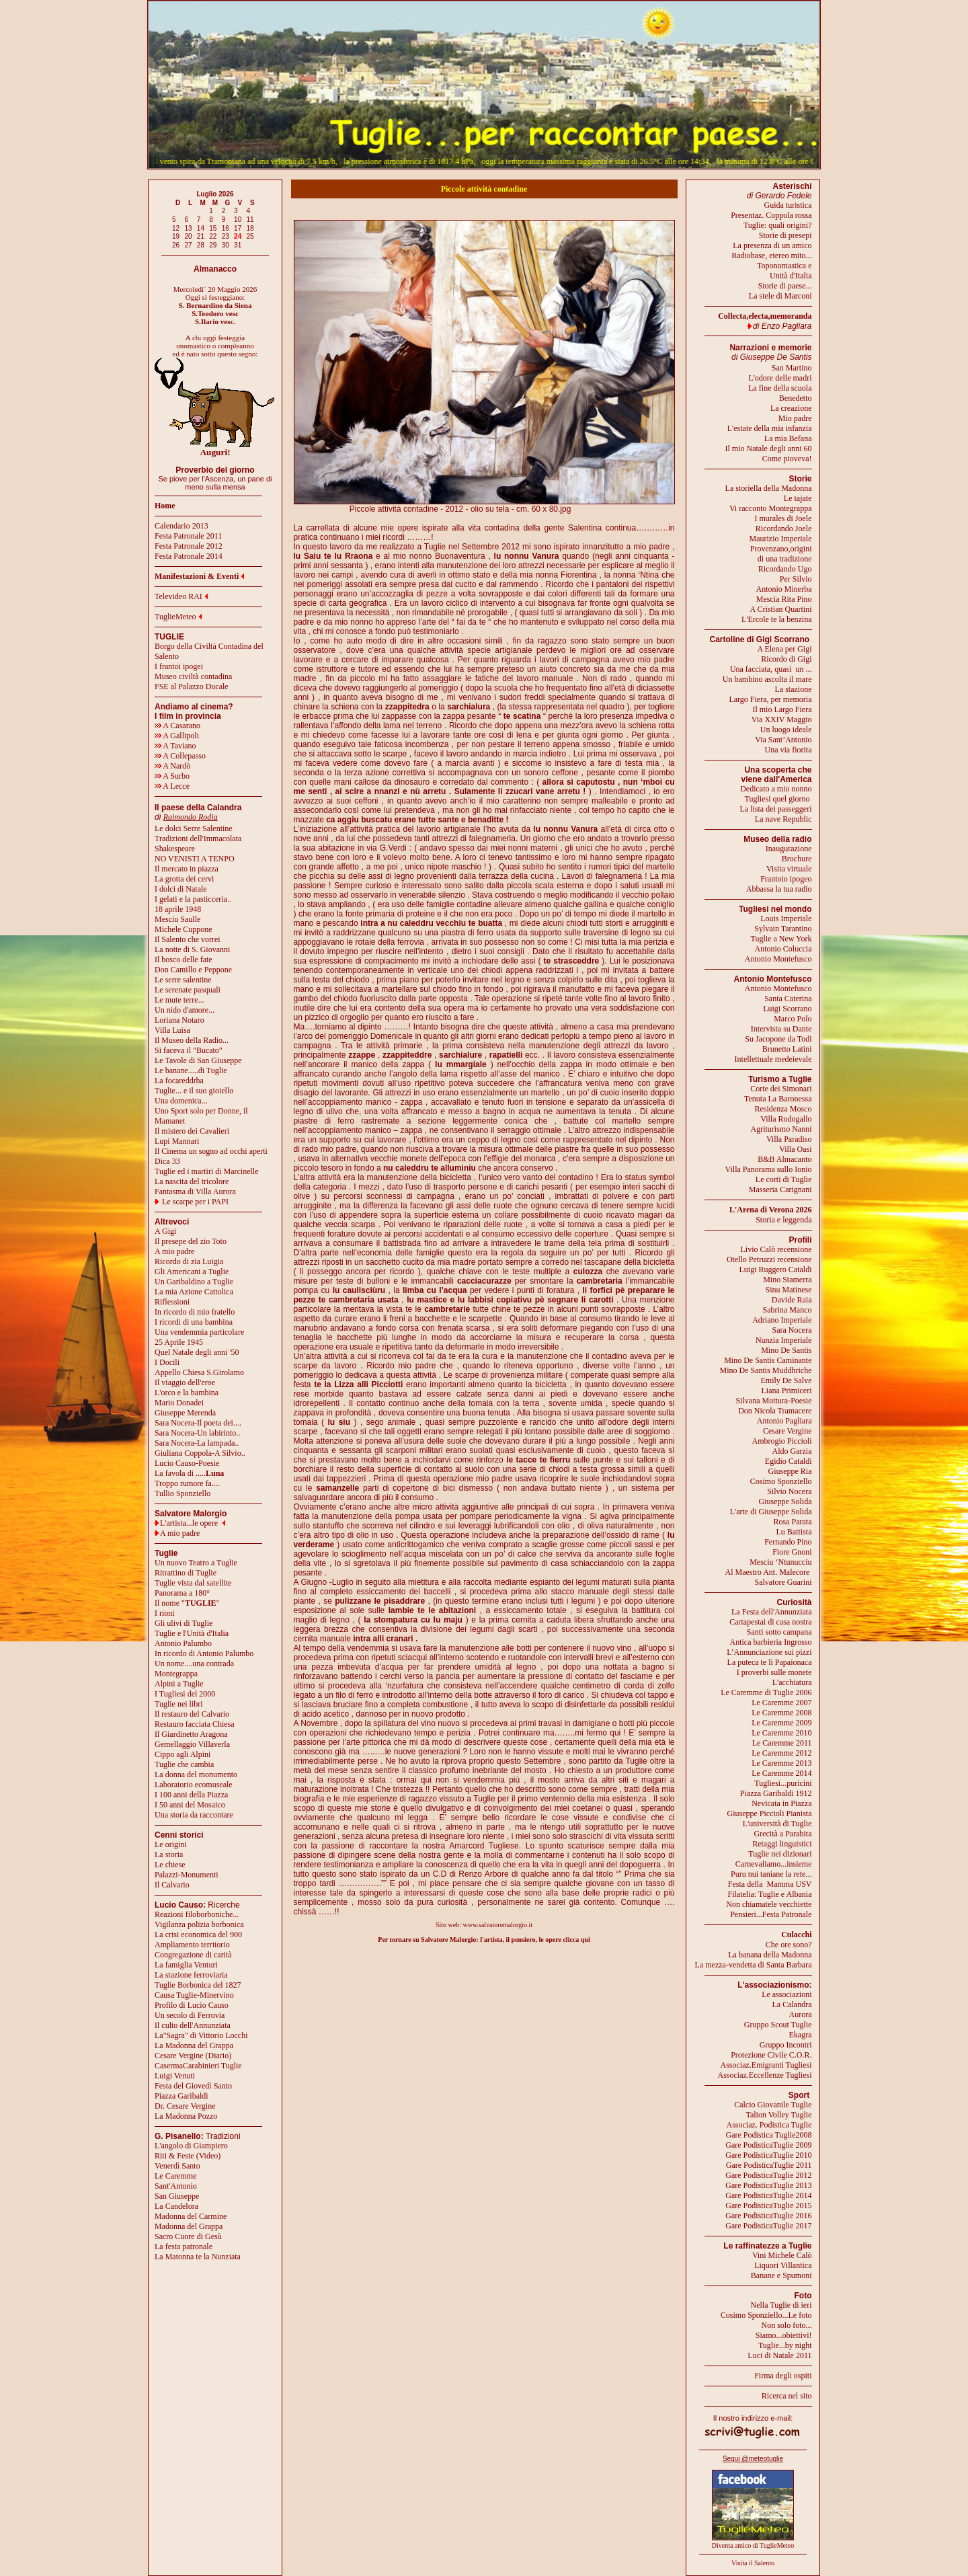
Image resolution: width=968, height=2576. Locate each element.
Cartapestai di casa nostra (770, 1622)
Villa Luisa (172, 1030)
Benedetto (795, 398)
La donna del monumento (196, 1774)
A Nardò (172, 766)
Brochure (797, 858)
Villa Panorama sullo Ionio (768, 1169)
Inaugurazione (789, 848)
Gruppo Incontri (786, 2045)
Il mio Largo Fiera (781, 709)
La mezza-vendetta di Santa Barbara (753, 1964)
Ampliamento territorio (192, 1944)
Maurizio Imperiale (781, 538)
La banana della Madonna (769, 1954)
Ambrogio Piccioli (782, 1441)
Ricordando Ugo (785, 569)
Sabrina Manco (787, 1310)
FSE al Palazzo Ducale (192, 686)
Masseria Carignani (780, 1189)
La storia (169, 1854)
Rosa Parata (793, 1521)
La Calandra (792, 2004)
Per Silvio (796, 579)
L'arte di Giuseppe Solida (771, 1511)
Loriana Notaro (179, 1020)
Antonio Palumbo (183, 1643)
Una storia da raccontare (194, 1815)
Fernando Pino (787, 1542)
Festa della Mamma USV (770, 1884)
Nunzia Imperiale (784, 1340)
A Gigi (165, 1231)
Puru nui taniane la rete (768, 1874)
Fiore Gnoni (791, 1552)
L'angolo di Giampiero (191, 2145)
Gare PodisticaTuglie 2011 (769, 2165)
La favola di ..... (189, 1473)
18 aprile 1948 (178, 909)
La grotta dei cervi (184, 879)
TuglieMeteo (175, 616)
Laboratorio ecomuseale (194, 1784)
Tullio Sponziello (182, 1493)
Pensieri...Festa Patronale (770, 1914)
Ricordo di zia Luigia (189, 1261)
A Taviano (175, 745)
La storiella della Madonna (768, 488)
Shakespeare (175, 848)
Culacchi (796, 1934)
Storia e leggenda (783, 1219)
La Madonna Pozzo (186, 2116)
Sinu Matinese (789, 1289)
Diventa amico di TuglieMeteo (753, 2545)
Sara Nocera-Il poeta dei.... (198, 1423)
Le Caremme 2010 (781, 1733)
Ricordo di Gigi (786, 659)
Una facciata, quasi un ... (771, 669)
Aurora (800, 2014)
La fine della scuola (779, 388)
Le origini (171, 1844)
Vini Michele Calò (782, 2255)
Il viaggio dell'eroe (185, 1382)
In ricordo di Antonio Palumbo (204, 1653)
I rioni (165, 1613)
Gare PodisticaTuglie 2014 (768, 2195)
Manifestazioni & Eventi (197, 576)
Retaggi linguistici (781, 1843)
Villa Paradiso (789, 1139)
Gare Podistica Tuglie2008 (769, 2135)
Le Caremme (175, 2176)
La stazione (793, 689)
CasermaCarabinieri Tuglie (198, 2065)
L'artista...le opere (189, 1523)
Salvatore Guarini (783, 1582)
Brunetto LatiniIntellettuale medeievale (773, 1054)
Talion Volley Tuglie (778, 2114)
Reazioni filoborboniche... (197, 1914)
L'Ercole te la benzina (776, 619)
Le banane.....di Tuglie (191, 1070)
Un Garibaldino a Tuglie (194, 1281)
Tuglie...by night (785, 2345)
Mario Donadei (179, 1402)
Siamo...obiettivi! (784, 2335)
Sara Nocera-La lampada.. (197, 1443)
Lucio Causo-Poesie (187, 1463)
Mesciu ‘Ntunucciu (780, 1562)
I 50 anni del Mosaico (190, 1804)
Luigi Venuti (175, 2075)
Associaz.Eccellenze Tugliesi (765, 2075)
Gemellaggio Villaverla (192, 1744)
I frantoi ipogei (179, 666)
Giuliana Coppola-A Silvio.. (200, 1453)
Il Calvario (172, 1884)
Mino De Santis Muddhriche (766, 1370)
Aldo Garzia (792, 1451)
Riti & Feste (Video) (187, 2155)
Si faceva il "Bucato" (189, 1050)
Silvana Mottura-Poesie (774, 1400)
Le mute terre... (179, 1000)
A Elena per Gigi (785, 649)
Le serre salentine (183, 979)
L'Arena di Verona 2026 (770, 1209)
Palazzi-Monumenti (186, 1874)
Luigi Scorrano (787, 1008)
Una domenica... (181, 1100)
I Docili (167, 1362)
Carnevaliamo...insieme (773, 1864)
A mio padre (174, 1251)
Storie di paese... (785, 285)
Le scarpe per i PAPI (195, 1201)
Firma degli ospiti (782, 2375)
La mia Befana (788, 438)
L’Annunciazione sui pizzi (769, 1652)
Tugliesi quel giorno (778, 799)
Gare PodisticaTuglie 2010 (768, 2155)
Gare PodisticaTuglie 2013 (768, 2185)
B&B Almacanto (784, 1159)
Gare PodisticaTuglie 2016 (768, 2215)
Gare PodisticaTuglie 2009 (768, 2145)
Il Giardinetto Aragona (191, 1734)
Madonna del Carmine (191, 2216)
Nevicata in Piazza (781, 1803)
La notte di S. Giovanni (192, 949)
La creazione (791, 408)
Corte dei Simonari (780, 1088)
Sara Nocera (792, 1330)
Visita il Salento (752, 2563)
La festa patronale (183, 2246)
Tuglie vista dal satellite (193, 1583)
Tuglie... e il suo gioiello (194, 1090)
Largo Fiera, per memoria (770, 699)
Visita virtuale (789, 868)
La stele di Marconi (780, 296)
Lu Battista (794, 1531)
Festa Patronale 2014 (189, 556)
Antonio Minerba (784, 589)
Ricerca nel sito (787, 2396)
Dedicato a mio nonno (775, 788)
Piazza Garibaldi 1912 (776, 1793)
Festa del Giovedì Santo (193, 2086)
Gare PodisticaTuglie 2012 (768, 2175)
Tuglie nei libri (179, 1704)
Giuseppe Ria (790, 1471)
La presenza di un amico (772, 245)
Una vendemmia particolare (199, 1332)
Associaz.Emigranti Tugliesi (766, 2065)
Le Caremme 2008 (781, 1712)
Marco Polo (792, 1018)
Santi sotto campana (779, 1632)
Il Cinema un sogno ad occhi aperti (211, 1151)
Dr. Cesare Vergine (185, 2106)
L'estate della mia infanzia (769, 428)
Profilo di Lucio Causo (192, 2005)
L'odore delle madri (779, 378)
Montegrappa (176, 1673)
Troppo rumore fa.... (187, 1483)
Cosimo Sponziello (781, 1481)
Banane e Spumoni (781, 2275)
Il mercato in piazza (186, 868)
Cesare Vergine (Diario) (193, 2055)
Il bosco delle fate (183, 959)
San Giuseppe (177, 2196)
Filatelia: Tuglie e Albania (770, 1894)
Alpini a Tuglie (179, 1683)
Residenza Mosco (783, 1109)
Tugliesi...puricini (782, 1783)
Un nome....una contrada (194, 1663)
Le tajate (798, 498)
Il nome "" (187, 1603)
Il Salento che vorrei (187, 939)
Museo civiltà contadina (193, 676)
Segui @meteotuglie (753, 2458)
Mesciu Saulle (177, 919)
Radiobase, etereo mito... (771, 255)
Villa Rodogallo (785, 1119)
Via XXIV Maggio (782, 719)
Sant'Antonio (176, 2186)
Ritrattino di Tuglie (185, 1572)
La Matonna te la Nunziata (198, 2256)
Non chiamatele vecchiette (768, 1904)
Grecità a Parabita (783, 1833)
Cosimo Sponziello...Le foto (766, 2315)
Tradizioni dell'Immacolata (198, 838)
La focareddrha (179, 1080)
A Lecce (172, 786)
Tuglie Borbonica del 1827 (198, 1985)
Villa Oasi (795, 1149)
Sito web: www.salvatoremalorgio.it (484, 1924)
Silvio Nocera (789, 1491)
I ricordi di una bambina (194, 1322)
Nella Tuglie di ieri (781, 2305)
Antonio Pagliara (784, 1421)
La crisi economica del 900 (198, 1934)
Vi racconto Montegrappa (770, 508)
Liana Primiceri (787, 1390)
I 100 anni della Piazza (191, 1794)
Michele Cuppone (183, 929)
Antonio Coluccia (783, 948)
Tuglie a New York (781, 938)
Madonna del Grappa (189, 2226)
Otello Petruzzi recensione (769, 1259)
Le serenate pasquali (187, 989)
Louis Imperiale (785, 918)
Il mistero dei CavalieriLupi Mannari (192, 1136)
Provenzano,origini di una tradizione (781, 553)
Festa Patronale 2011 (188, 536)
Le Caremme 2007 (781, 1702)
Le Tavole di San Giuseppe (198, 1060)
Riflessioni (172, 1301)
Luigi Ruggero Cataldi (775, 1269)
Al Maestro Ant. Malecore (767, 1572)
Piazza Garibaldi (181, 2096)
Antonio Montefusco (778, 959)
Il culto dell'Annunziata (193, 2025)
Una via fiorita (788, 749)
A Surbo (172, 776)
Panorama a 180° (182, 1593)
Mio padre (795, 418)
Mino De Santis (786, 1350)
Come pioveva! (787, 458)
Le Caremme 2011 (782, 1743)
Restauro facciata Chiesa (195, 1724)
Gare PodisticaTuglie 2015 (768, 2205)
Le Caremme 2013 (781, 1763)
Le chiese (170, 1864)
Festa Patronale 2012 (189, 546)
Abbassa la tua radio (779, 889)
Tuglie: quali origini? (777, 225)
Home (165, 505)
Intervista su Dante (781, 1028)
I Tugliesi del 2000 (185, 1694)
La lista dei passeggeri (776, 809)
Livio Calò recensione (776, 1249)
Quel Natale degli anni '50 (197, 1352)
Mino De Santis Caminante (767, 1360)
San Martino (792, 368)
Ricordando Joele (784, 528)
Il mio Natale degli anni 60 (768, 448)
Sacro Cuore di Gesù (188, 2236)
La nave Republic (783, 819)
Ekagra (800, 2034)
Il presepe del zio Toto (191, 1241)
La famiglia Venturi (186, 1964)
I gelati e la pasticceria (191, 899)
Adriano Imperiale (781, 1320)
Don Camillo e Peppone (193, 969)
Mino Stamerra (787, 1279)
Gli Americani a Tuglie (192, 1271)
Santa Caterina (787, 998)
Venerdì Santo (177, 2166)
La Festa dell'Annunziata (771, 1611)
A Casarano (177, 725)
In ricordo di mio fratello (195, 1312)
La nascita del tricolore (192, 1181)
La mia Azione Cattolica (194, 1291)
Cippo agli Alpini (182, 1754)
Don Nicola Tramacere (774, 1410)
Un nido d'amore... (184, 1010)
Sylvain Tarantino (782, 928)
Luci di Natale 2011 (779, 2355)
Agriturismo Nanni (781, 1129)
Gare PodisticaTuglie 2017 (768, 2225)
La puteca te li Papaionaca (769, 1662)
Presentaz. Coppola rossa (771, 215)
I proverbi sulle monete (774, 1672)
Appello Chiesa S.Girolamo (199, 1372)
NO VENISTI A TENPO (195, 858)
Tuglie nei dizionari (779, 1854)
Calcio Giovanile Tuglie (772, 2104)
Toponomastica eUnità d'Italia (784, 270)
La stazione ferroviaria (191, 1975)
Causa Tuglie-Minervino (194, 1995)
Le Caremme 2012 (781, 1753)
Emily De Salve (786, 1380)
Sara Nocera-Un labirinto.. (197, 1433)
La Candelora (176, 2206)
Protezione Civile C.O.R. (771, 2055)
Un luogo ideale (786, 729)
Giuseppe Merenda (185, 1412)
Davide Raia (792, 1299)
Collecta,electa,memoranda (764, 316)
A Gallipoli (177, 735)
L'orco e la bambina (186, 1392)
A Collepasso (180, 755)
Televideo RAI (181, 596)
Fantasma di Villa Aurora (195, 1191)
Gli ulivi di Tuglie (183, 1623)
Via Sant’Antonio (783, 739)
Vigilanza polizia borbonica (199, 1924)
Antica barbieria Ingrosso (771, 1642)
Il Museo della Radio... (192, 1040)
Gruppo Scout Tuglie (778, 2024)
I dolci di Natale (181, 889)
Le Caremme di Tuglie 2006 (766, 1692)
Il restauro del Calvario (192, 1714)
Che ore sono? (789, 1944)
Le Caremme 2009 (781, 1722)
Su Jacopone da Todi (778, 1039)
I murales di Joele (783, 518)
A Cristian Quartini (781, 609)
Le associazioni (786, 1994)
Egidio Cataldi (788, 1461)
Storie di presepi (785, 235)
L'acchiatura (792, 1682)
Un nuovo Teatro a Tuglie (196, 1562)
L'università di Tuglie (777, 1823)
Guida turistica (788, 205)
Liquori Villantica (782, 2265)
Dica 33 (167, 1161)
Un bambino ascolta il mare (767, 679)
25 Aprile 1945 (179, 1342)
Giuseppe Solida (785, 1501)
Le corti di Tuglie (784, 1179)
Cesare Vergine (787, 1431)
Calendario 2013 (181, 526)
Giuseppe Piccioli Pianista (769, 1813)
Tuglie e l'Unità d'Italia (192, 1633)
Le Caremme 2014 (781, 1773)
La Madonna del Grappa (194, 2045)
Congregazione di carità (193, 1954)
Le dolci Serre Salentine (194, 828)
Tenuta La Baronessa (777, 1098)
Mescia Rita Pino (784, 599)
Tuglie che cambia (184, 1764)
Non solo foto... (787, 2325)
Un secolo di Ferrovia (190, 2015)
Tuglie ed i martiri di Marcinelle (207, 1171)
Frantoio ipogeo (785, 879)
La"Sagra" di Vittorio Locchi (201, 2035)
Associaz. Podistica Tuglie (768, 2125)
